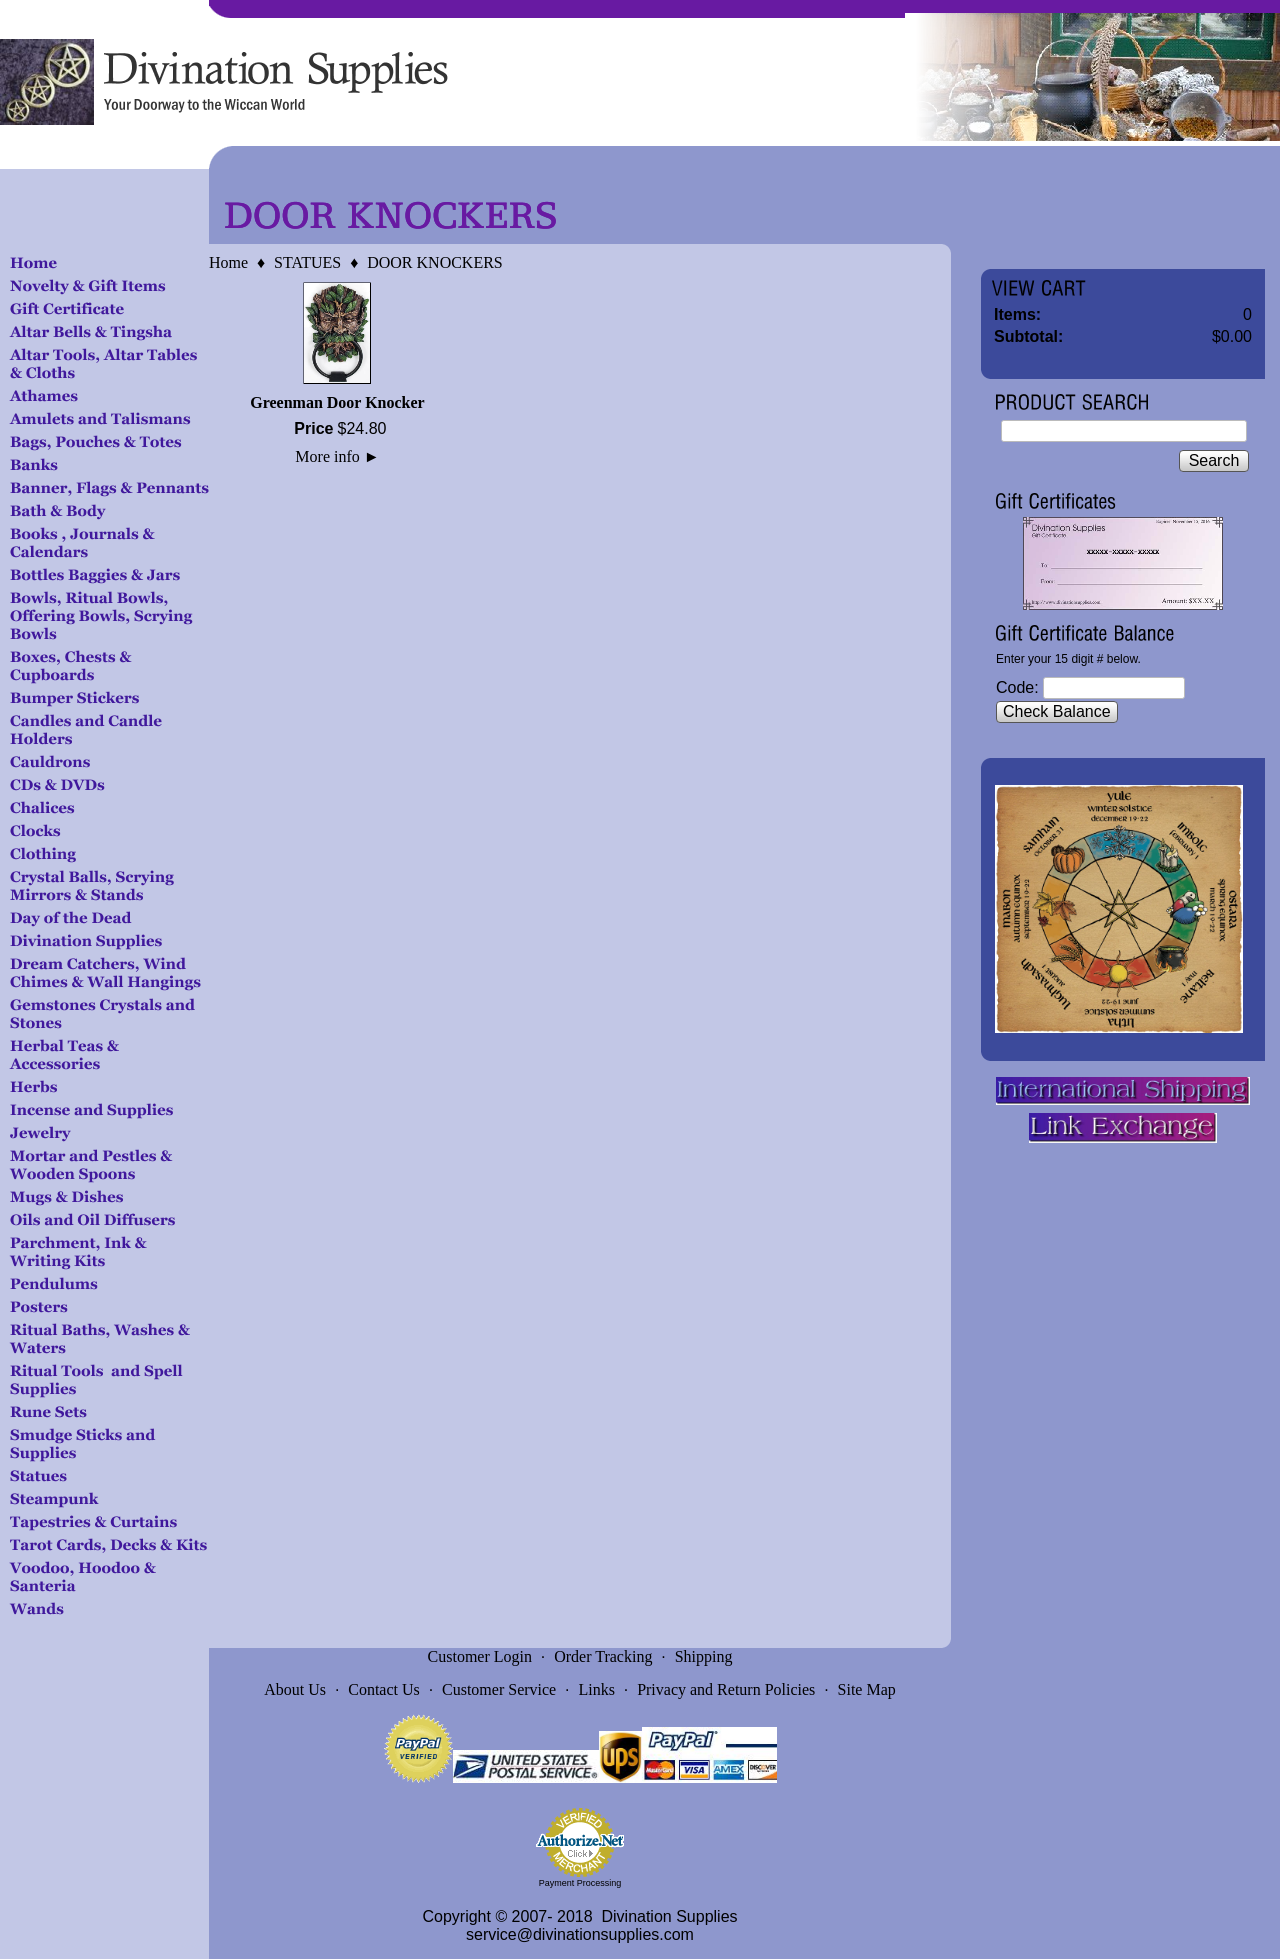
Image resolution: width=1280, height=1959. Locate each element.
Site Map (867, 1689)
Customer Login (480, 1656)
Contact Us (384, 1689)
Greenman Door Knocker (337, 402)
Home (228, 262)
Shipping (704, 1656)
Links (596, 1689)
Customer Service (499, 1689)
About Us (295, 1689)
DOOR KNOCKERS (435, 262)
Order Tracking (603, 1656)
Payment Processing (580, 1883)
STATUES (307, 262)
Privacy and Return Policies (726, 1689)
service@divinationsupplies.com (580, 1934)
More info (337, 456)
